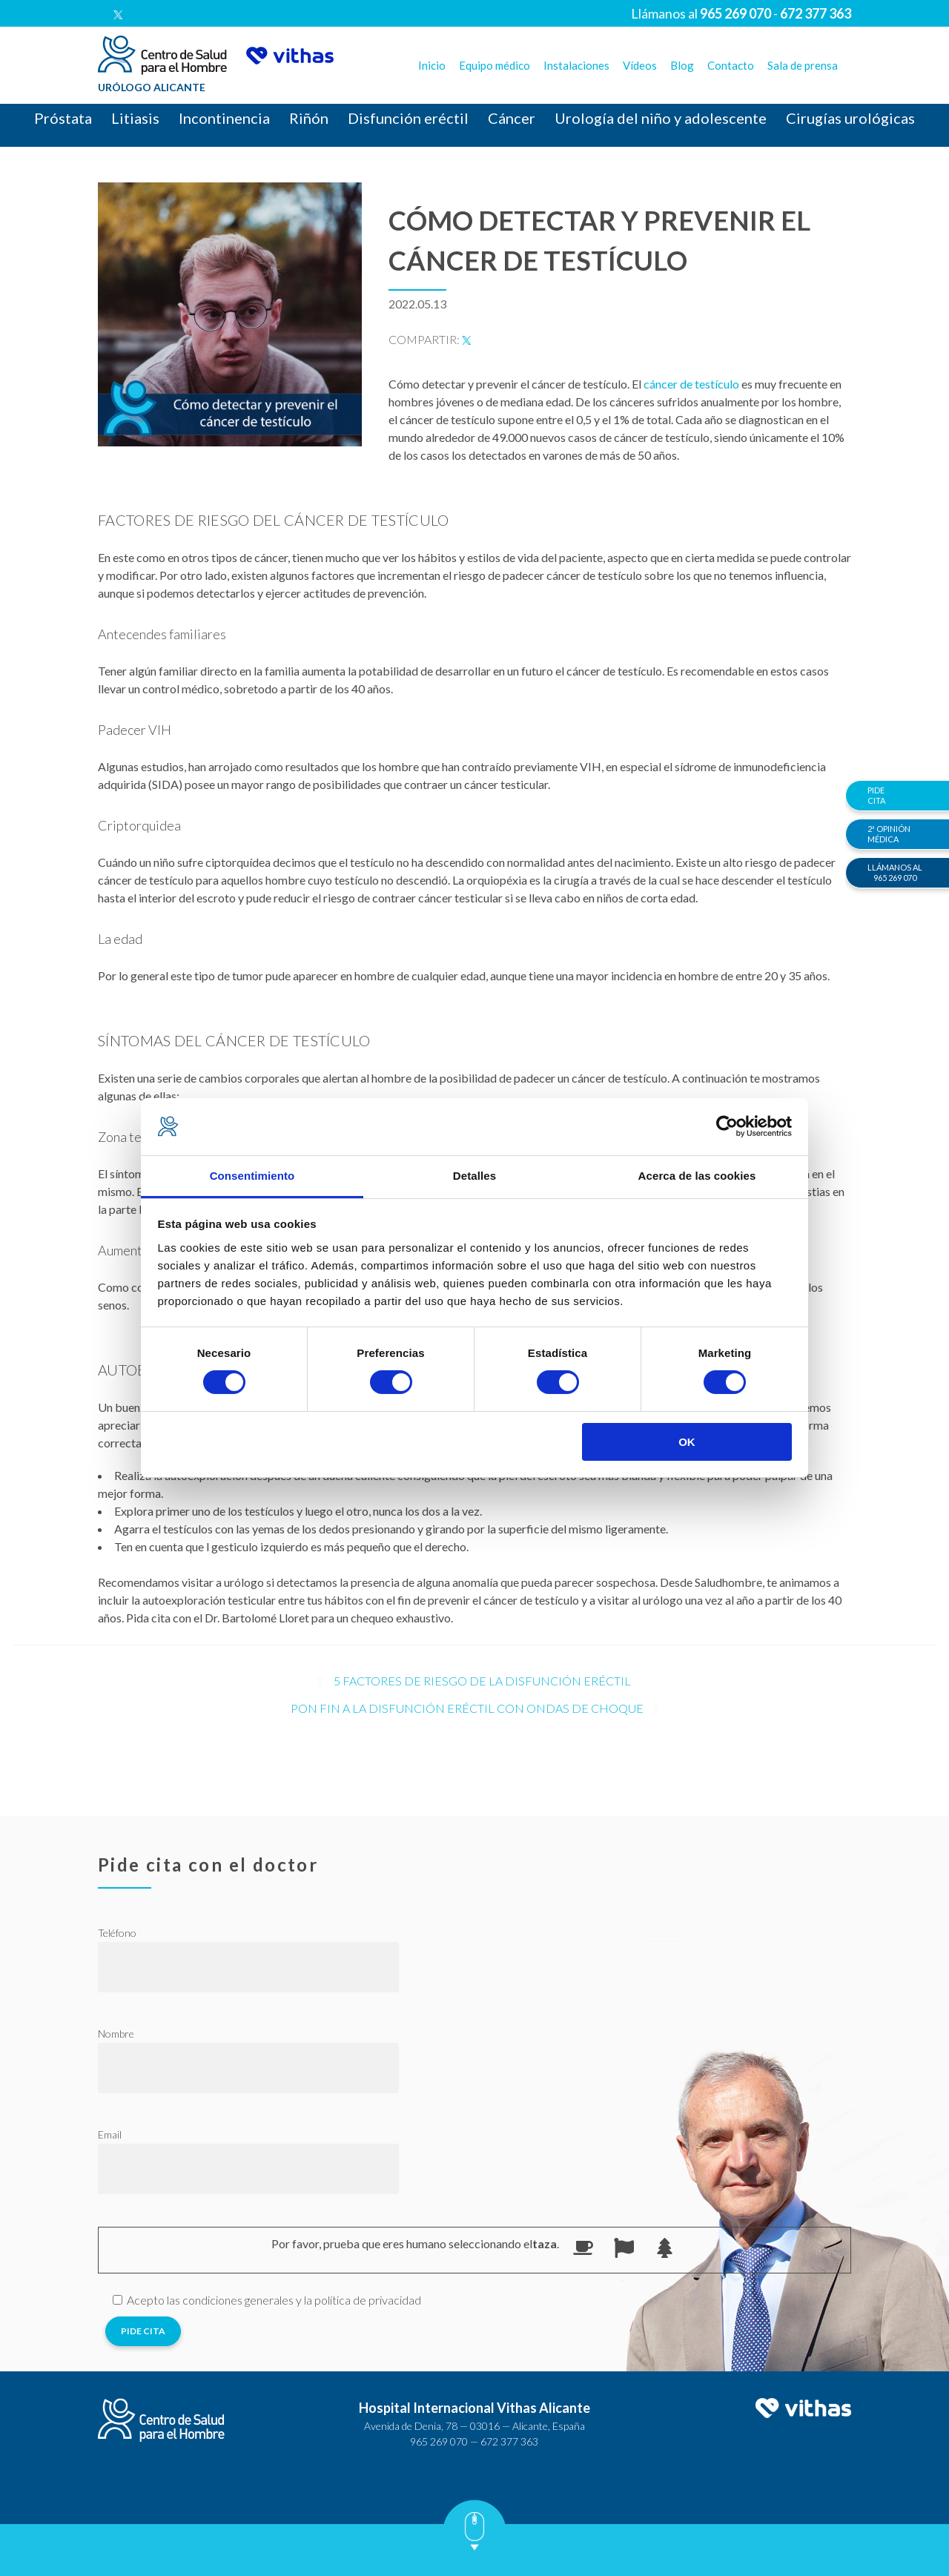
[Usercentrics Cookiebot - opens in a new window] (727, 1126)
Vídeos (640, 65)
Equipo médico (494, 65)
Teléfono (117, 1932)
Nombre (116, 2033)
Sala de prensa (802, 65)
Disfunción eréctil (408, 118)
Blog (682, 65)
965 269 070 (439, 2441)
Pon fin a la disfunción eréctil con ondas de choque (467, 1708)
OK (686, 1442)
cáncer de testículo (691, 384)
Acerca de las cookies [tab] (697, 1175)
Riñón (308, 118)
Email (110, 2134)
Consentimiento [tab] (252, 1175)
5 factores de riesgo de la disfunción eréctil (482, 1681)
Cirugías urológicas (850, 118)
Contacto (730, 65)
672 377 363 (509, 2441)
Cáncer (511, 118)
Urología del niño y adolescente (661, 118)
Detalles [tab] (474, 1175)
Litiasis (135, 118)
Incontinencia (224, 118)
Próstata (63, 118)
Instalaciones (576, 65)
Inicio (432, 65)
